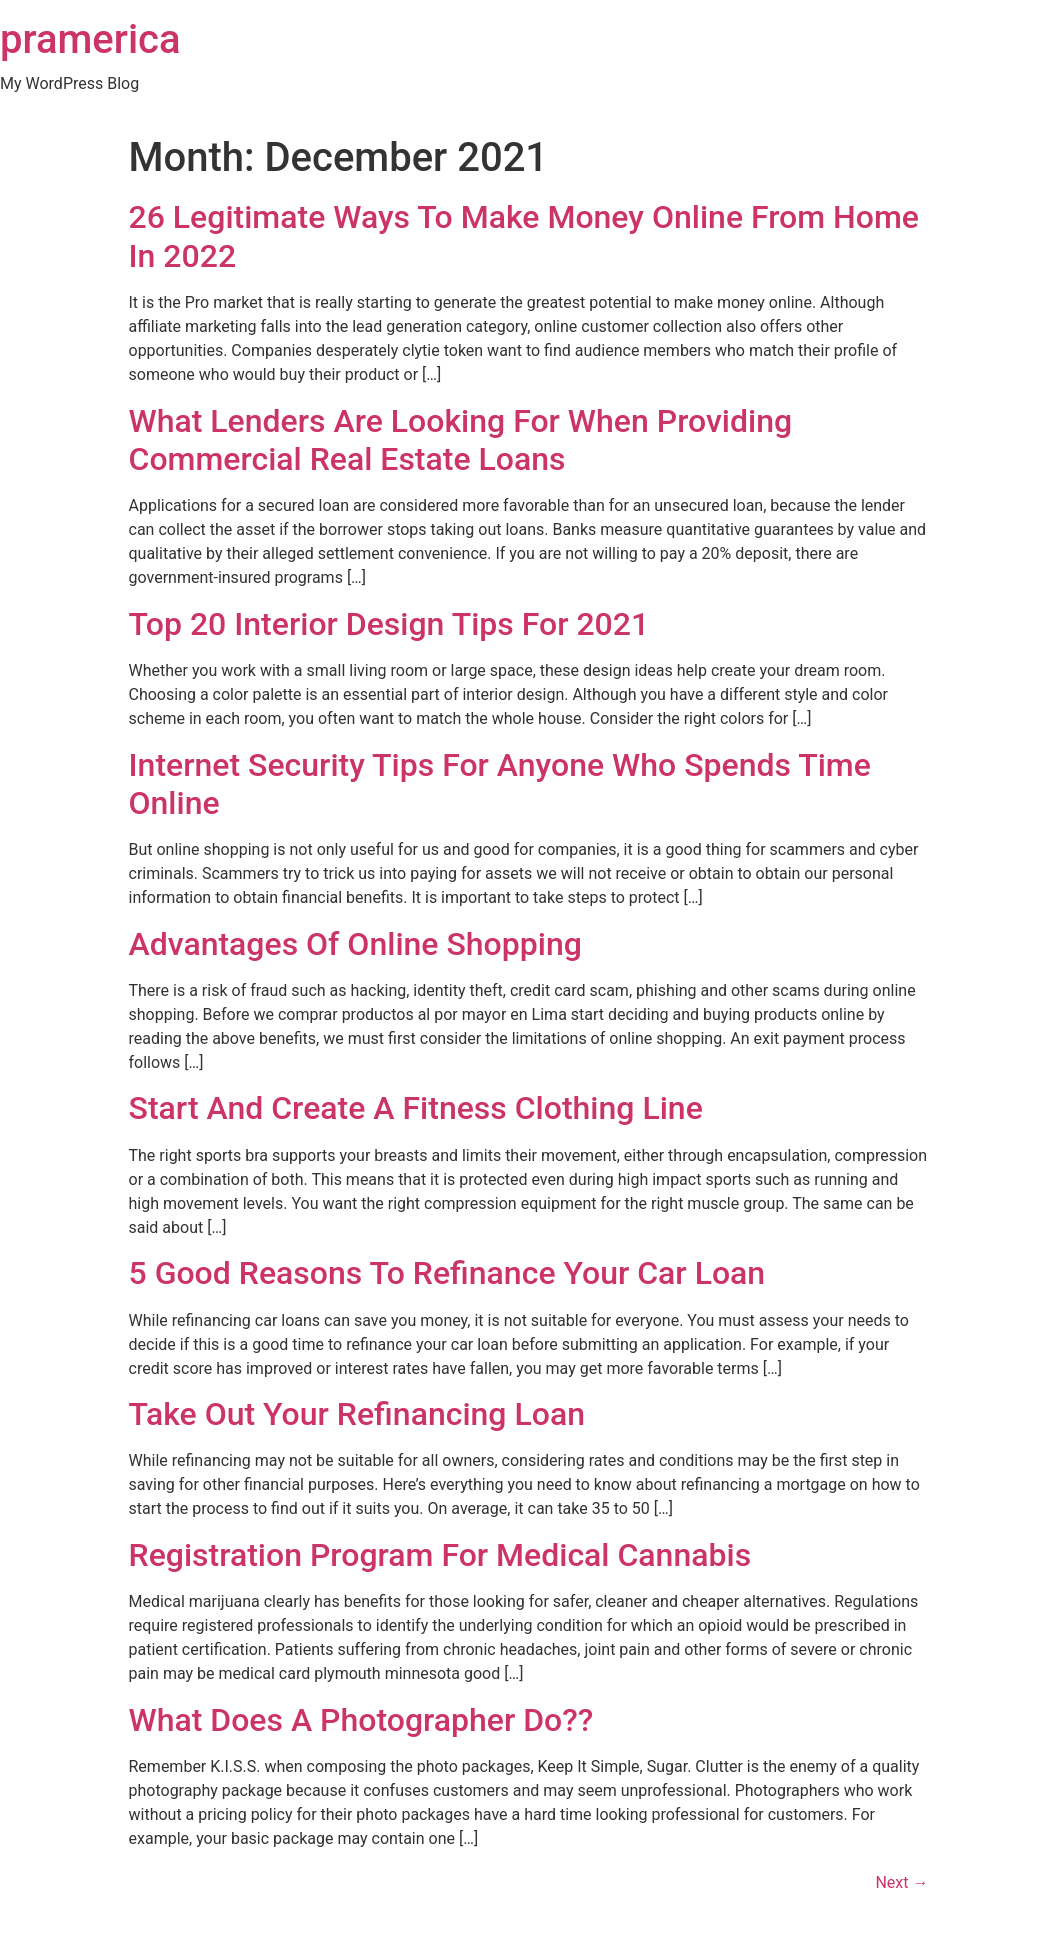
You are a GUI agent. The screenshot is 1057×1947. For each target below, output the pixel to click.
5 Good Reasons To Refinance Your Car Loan (447, 1273)
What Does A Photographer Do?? (361, 1720)
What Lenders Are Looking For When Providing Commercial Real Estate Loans (461, 440)
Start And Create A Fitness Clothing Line (416, 1108)
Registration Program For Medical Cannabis (440, 1555)
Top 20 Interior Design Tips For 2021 (389, 624)
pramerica (90, 39)
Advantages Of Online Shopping (355, 944)
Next (901, 1882)
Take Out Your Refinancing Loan (357, 1414)
